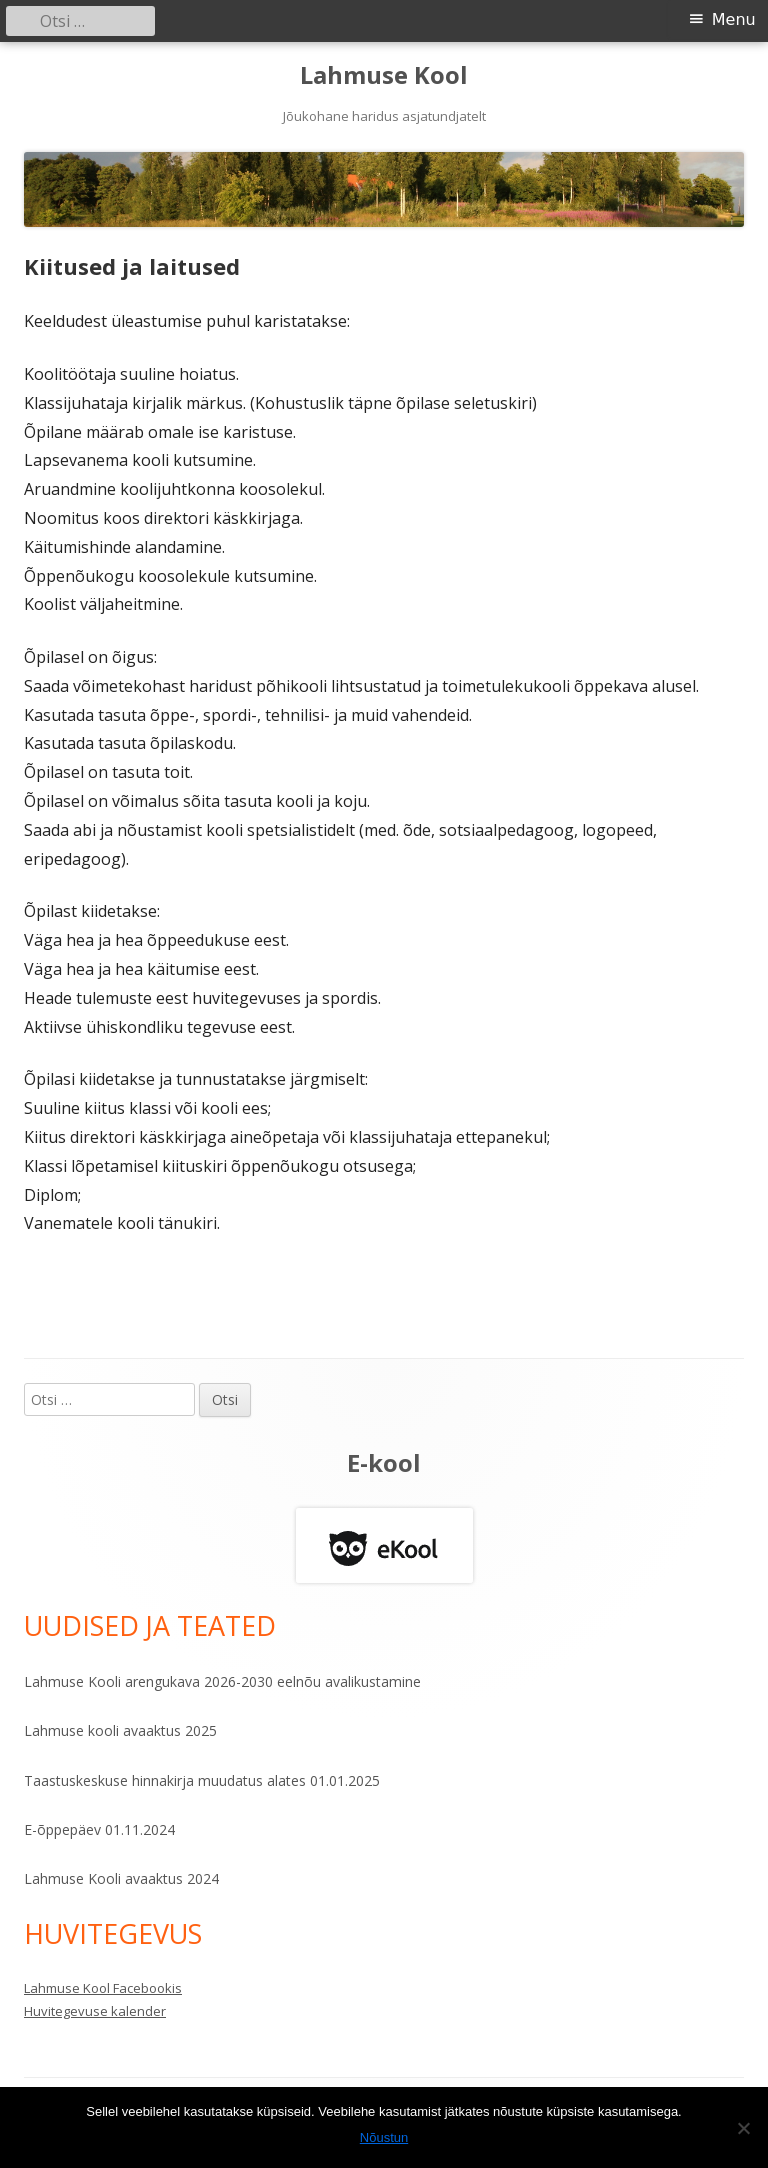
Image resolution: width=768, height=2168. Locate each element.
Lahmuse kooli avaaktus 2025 (120, 1730)
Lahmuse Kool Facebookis (103, 1988)
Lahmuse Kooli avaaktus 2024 (121, 1878)
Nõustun (384, 2137)
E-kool (384, 1462)
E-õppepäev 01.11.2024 (99, 1829)
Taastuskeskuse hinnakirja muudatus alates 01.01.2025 (202, 1780)
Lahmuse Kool (384, 75)
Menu (734, 19)
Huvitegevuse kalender (95, 2011)
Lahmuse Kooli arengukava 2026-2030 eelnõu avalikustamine (222, 1681)
